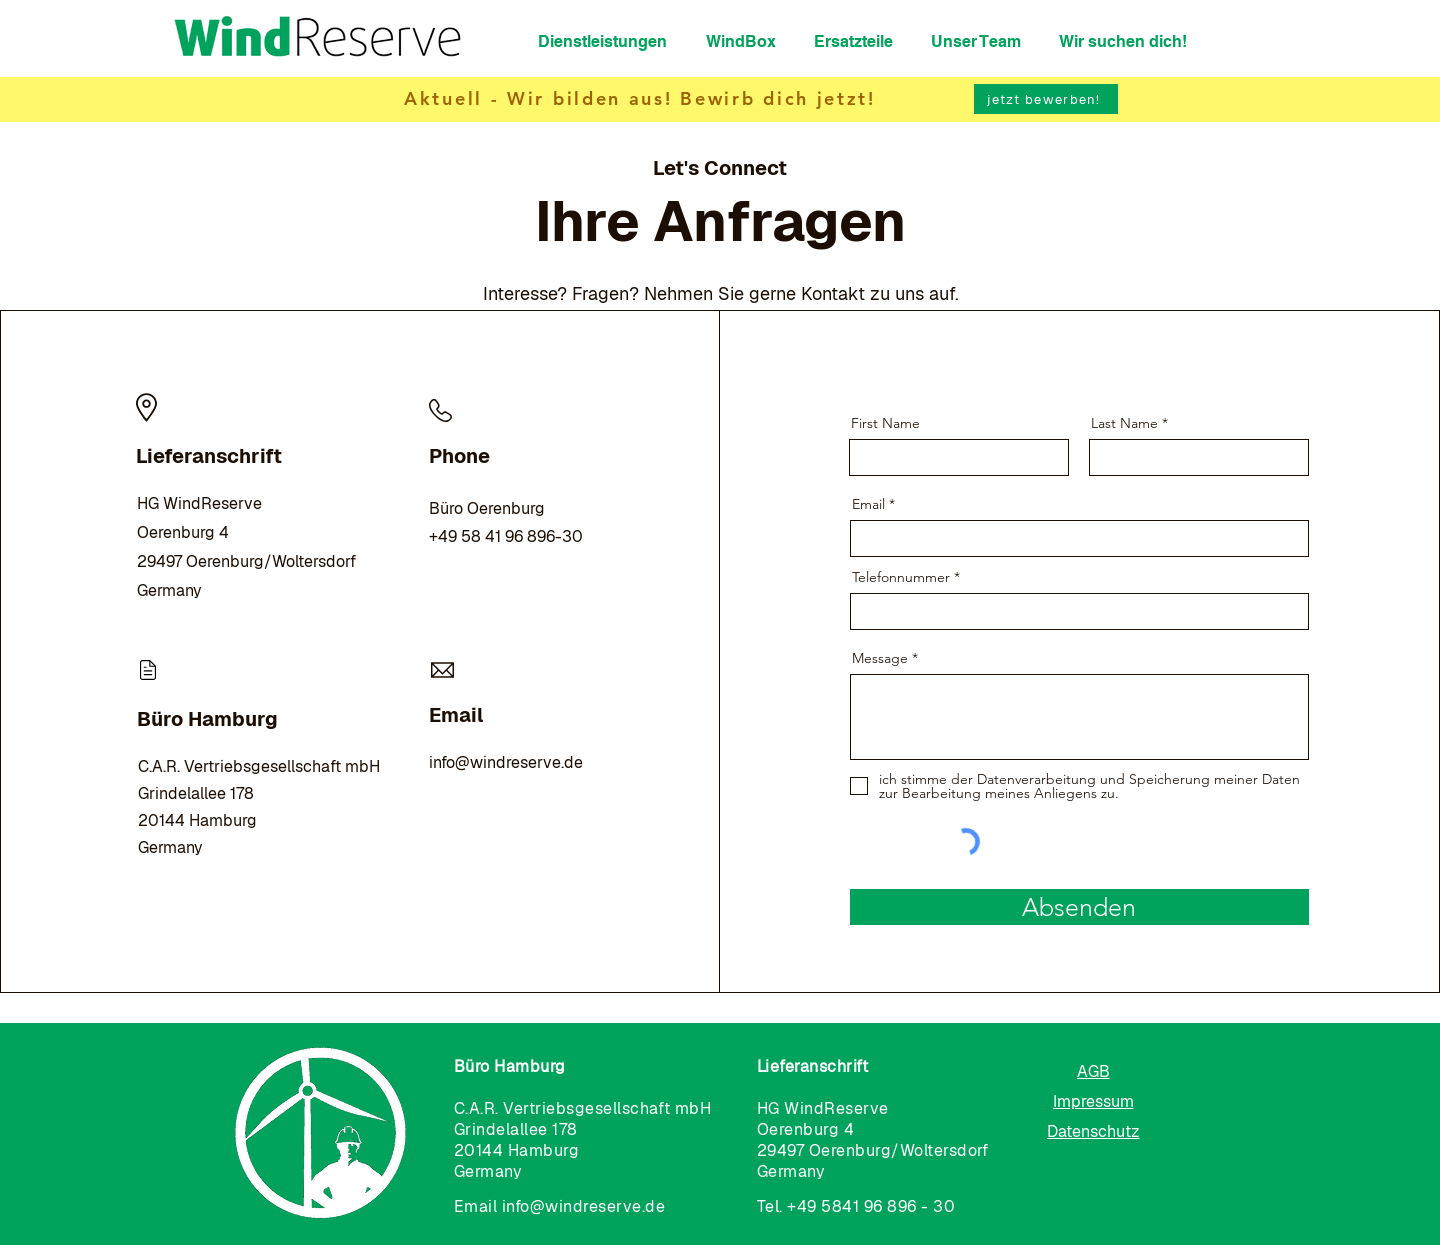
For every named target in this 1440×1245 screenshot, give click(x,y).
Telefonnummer (901, 577)
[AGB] (1093, 1071)
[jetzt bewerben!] (1046, 99)
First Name (885, 423)
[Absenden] (1079, 907)
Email (868, 504)
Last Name (1124, 423)
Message (880, 658)
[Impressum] (1093, 1101)
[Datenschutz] (1093, 1131)
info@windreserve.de (506, 762)
